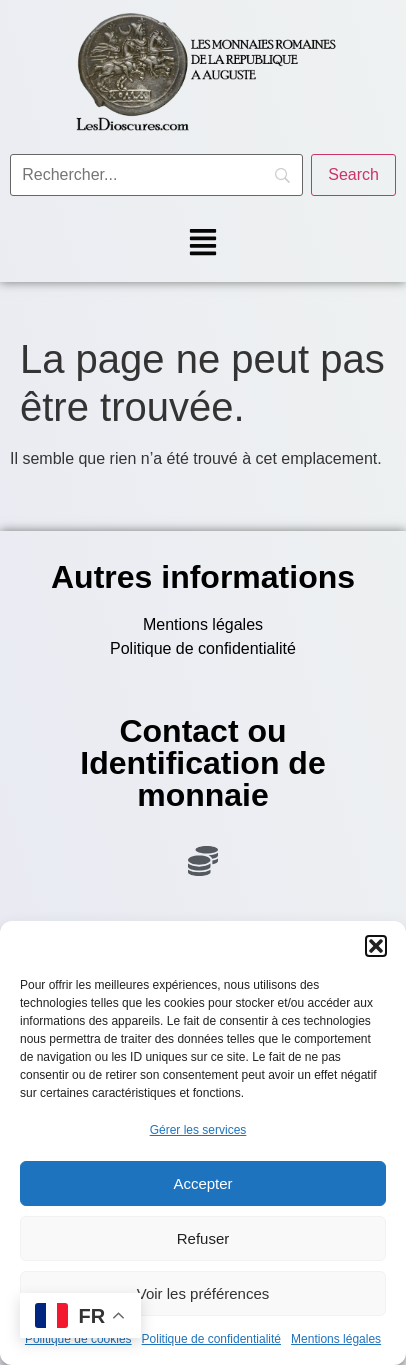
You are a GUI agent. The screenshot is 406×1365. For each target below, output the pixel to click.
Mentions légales (336, 1339)
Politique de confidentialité (211, 1339)
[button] (376, 946)
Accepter (202, 1183)
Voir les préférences (203, 1293)
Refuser (203, 1238)
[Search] (353, 175)
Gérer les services (198, 1130)
